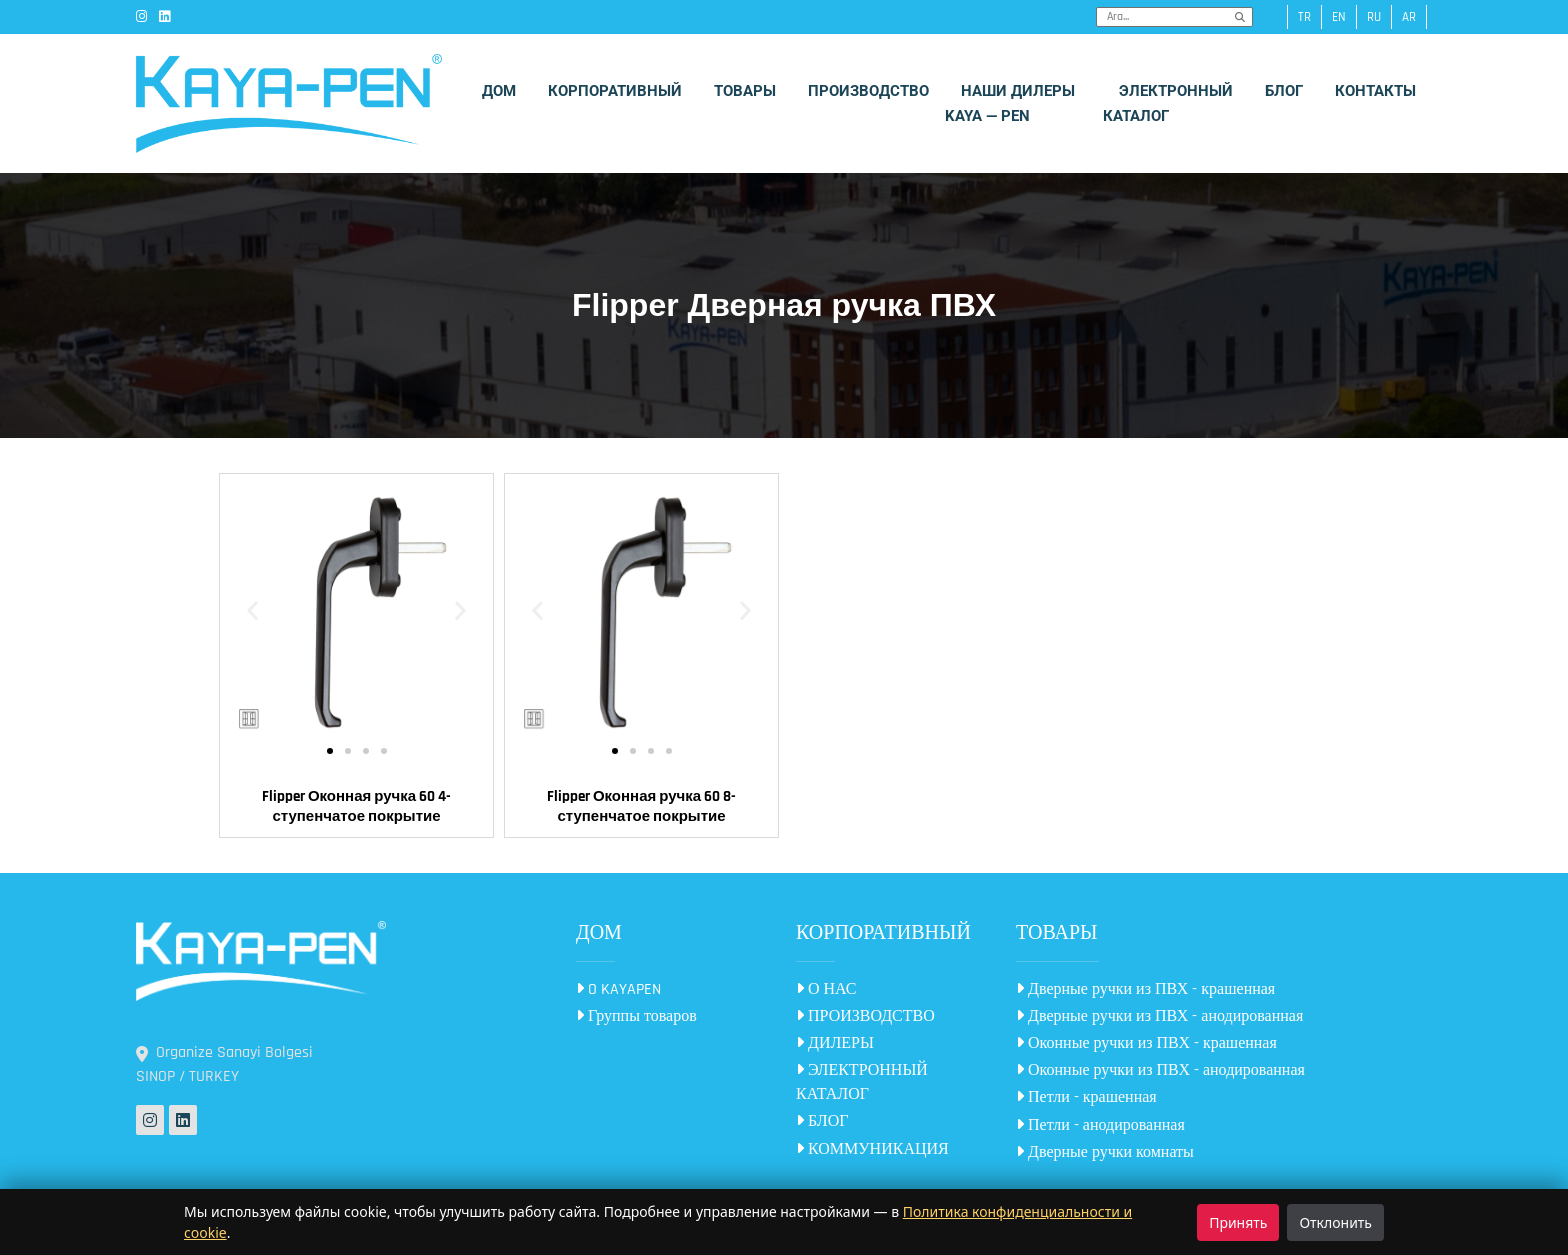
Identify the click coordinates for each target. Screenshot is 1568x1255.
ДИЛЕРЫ (835, 1043)
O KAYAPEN (618, 989)
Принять (1238, 1222)
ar (1409, 17)
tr (1304, 17)
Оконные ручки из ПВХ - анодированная (1160, 1070)
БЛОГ (822, 1121)
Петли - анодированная (1100, 1125)
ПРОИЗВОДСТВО (865, 1016)
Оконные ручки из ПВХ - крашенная (1146, 1043)
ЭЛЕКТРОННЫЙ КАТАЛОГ (862, 1082)
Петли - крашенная (1086, 1097)
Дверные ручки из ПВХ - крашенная (1145, 989)
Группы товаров (636, 1016)
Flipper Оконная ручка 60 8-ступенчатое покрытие (641, 806)
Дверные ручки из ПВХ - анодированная (1159, 1016)
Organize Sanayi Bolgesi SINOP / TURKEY (224, 1064)
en (1339, 17)
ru (1374, 17)
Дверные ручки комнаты (1105, 1152)
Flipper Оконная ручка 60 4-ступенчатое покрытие (356, 806)
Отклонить (1335, 1222)
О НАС (826, 989)
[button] (252, 610)
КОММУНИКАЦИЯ (872, 1149)
